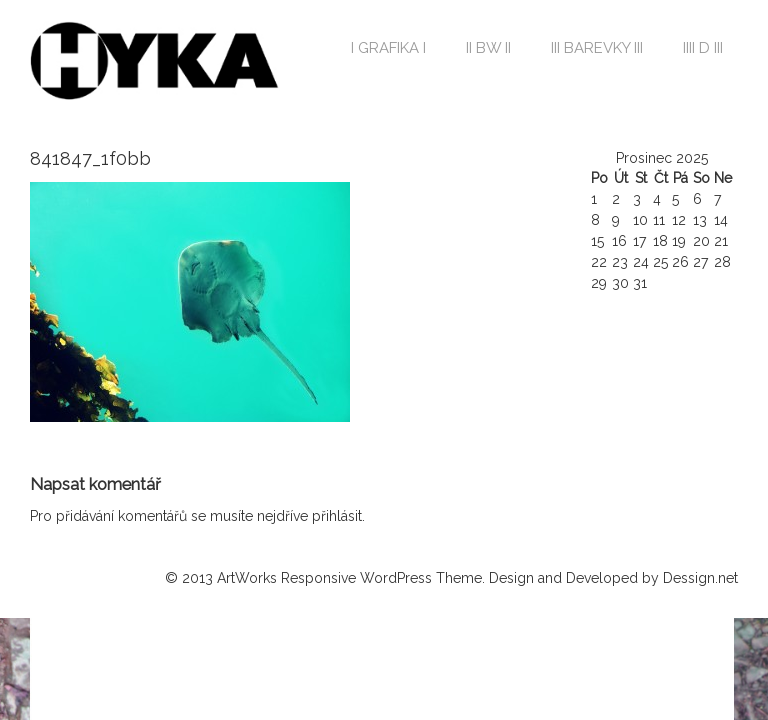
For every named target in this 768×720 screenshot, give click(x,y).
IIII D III (703, 48)
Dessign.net (700, 578)
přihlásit (337, 516)
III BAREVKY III (597, 48)
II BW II (488, 48)
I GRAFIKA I (388, 48)
